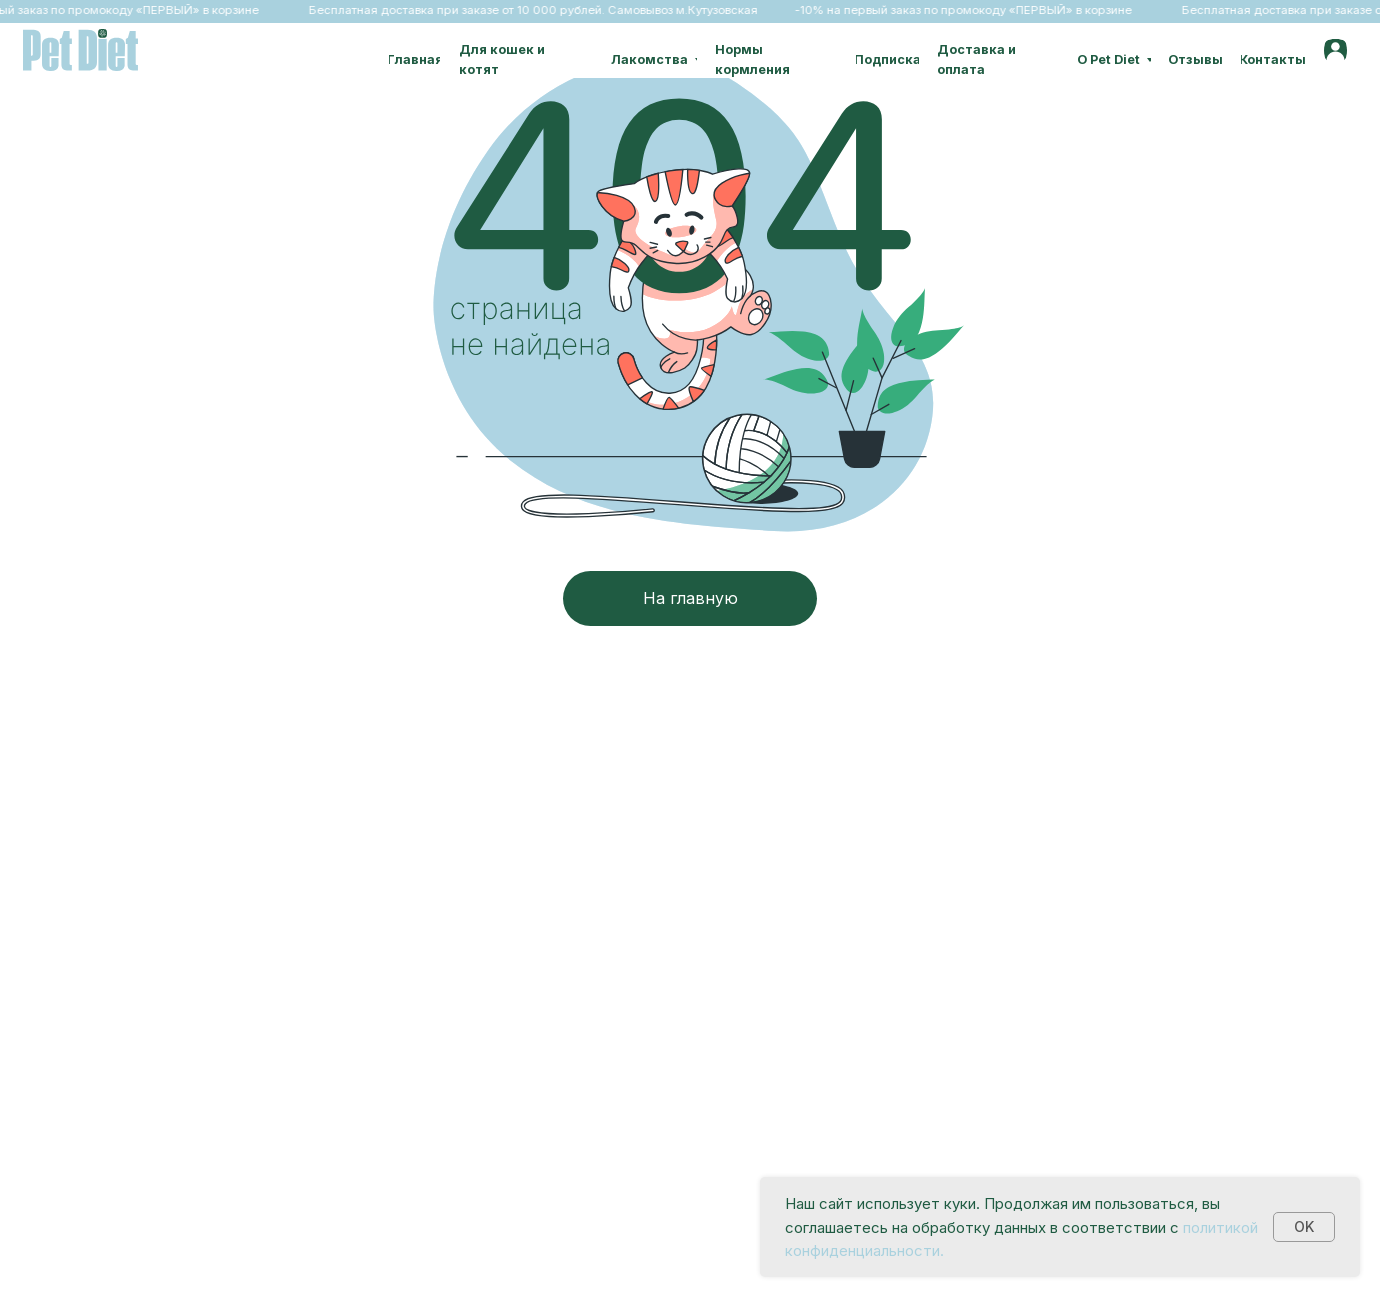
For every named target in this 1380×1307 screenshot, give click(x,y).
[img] (1335, 50)
